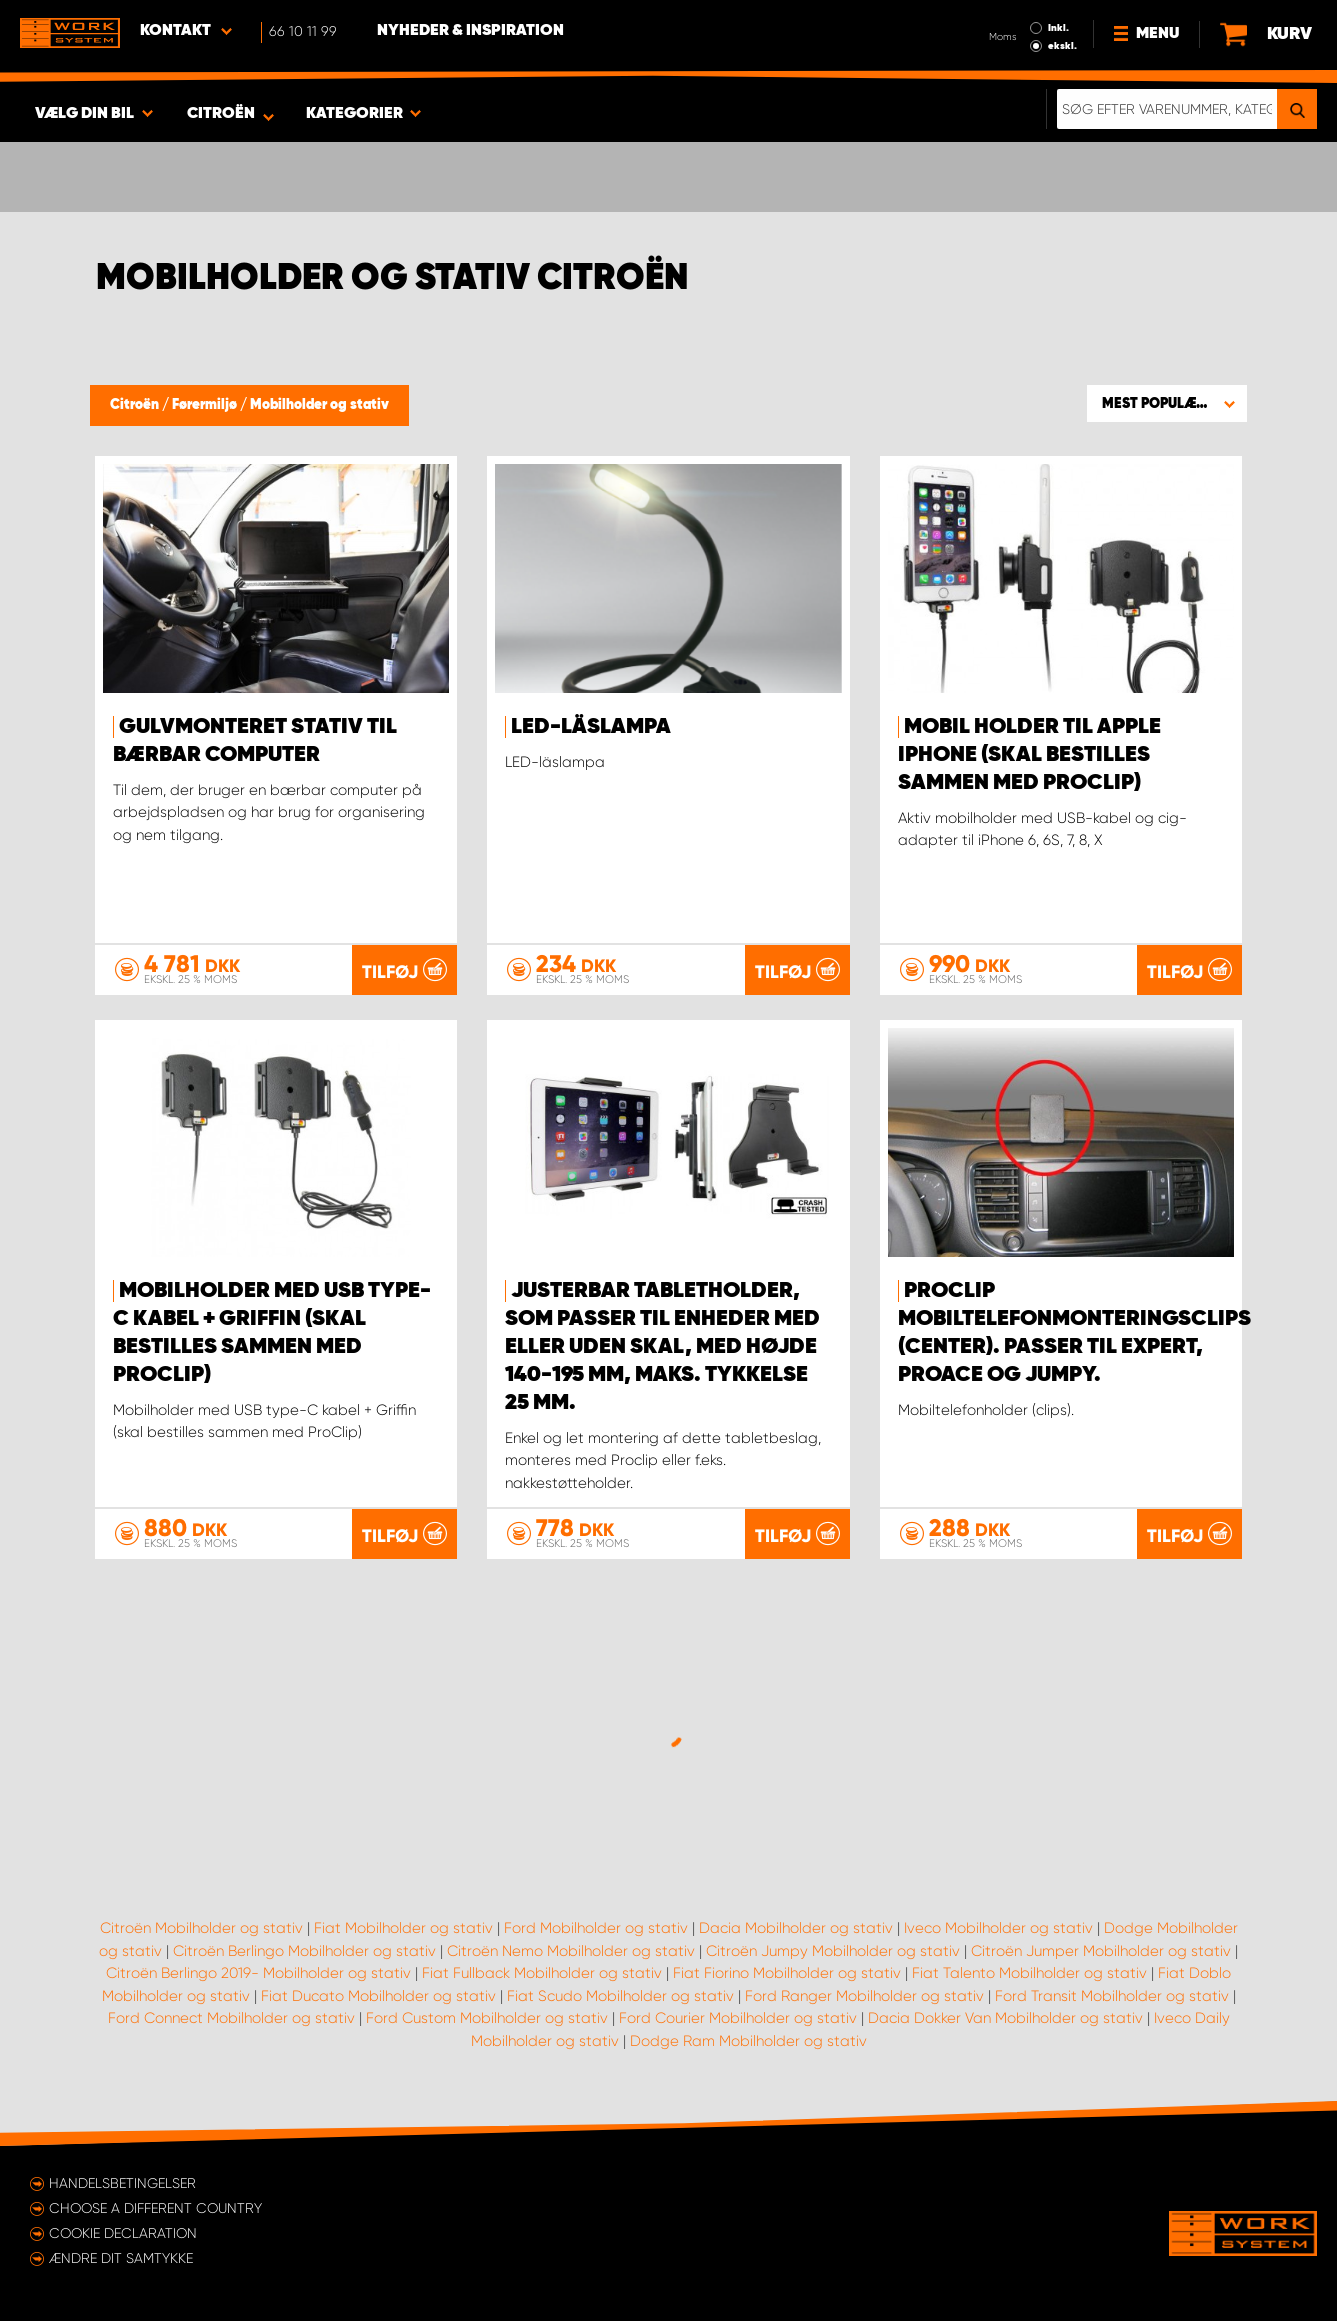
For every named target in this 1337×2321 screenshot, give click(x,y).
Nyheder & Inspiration (470, 31)
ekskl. (1062, 46)
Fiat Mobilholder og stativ (403, 1928)
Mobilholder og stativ (319, 405)
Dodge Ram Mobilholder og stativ (748, 2041)
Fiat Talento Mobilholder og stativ (1029, 1973)
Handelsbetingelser (122, 2183)
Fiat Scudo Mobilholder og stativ (620, 1996)
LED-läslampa (591, 727)
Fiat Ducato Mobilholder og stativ (378, 1996)
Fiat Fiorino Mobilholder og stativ (787, 1973)
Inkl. (1058, 28)
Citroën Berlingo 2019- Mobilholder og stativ (258, 1973)
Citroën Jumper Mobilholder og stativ (1101, 1951)
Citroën (136, 405)
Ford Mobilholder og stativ (596, 1928)
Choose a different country (155, 2208)
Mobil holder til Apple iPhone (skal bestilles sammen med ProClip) (1029, 755)
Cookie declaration (123, 2233)
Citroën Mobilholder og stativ (201, 1928)
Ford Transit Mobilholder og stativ (1112, 1996)
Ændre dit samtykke (121, 2258)
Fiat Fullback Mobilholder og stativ (542, 1973)
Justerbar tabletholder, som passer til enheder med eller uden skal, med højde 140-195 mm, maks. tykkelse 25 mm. (662, 1347)
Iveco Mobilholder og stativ (998, 1928)
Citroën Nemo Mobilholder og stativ (571, 1951)
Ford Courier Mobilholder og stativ (738, 2018)
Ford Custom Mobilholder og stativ (487, 2018)
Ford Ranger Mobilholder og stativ (864, 1996)
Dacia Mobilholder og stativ (796, 1928)
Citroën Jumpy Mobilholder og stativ (833, 1951)
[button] (1167, 403)
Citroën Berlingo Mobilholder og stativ (304, 1951)
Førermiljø (206, 405)
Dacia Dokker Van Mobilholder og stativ (1005, 2018)
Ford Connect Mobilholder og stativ (231, 2018)
